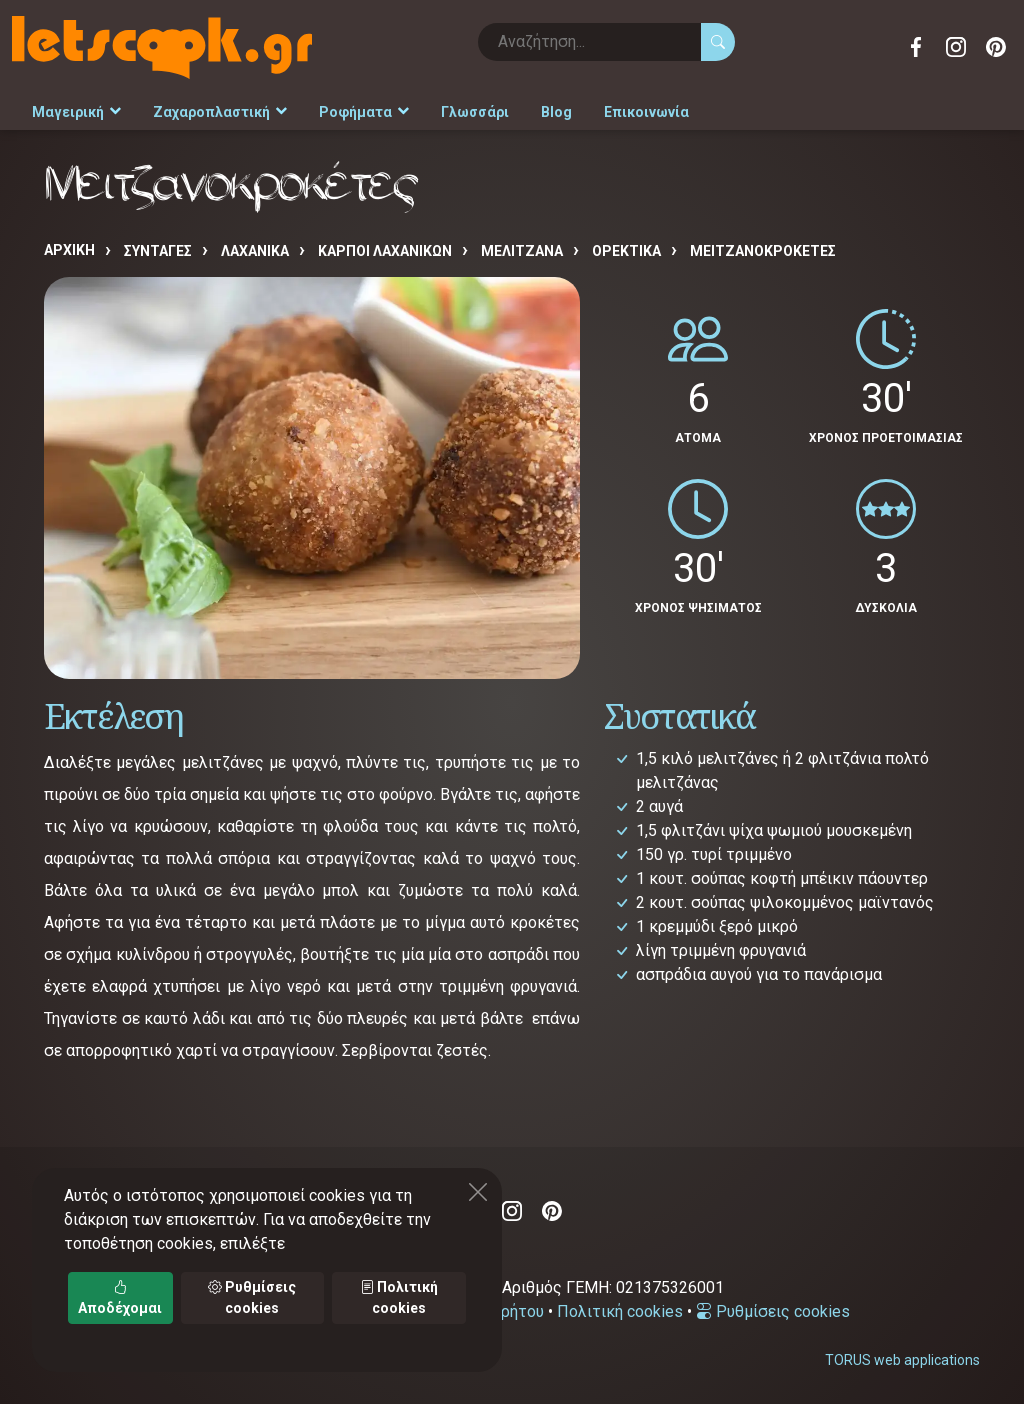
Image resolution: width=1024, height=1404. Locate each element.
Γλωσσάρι (475, 112)
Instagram (956, 47)
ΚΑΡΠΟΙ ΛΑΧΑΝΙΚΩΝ (385, 251)
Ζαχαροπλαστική (220, 112)
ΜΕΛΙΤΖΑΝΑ (522, 251)
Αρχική (69, 250)
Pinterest (996, 47)
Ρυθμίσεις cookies (773, 1311)
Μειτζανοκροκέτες (763, 251)
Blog (556, 112)
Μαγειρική (76, 112)
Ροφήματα (364, 112)
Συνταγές (158, 251)
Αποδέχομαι (120, 1297)
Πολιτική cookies (620, 1311)
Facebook (916, 47)
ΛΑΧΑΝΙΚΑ (255, 251)
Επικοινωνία (646, 112)
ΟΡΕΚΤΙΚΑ (626, 251)
